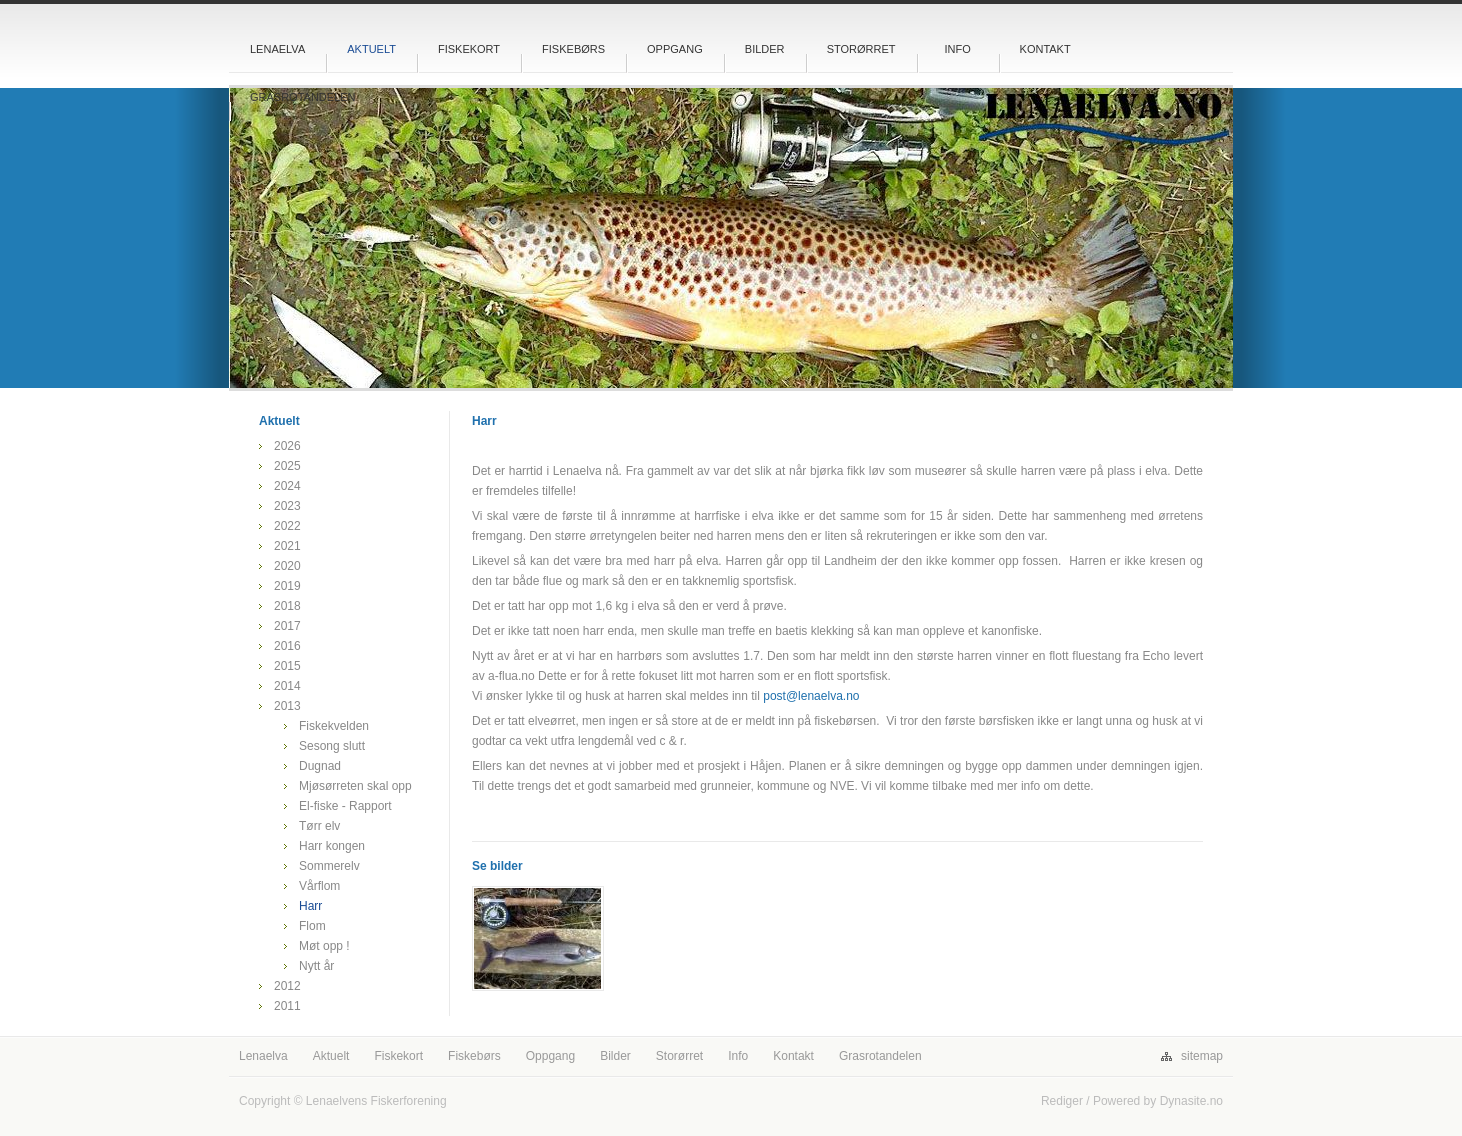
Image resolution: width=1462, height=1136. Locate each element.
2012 (287, 986)
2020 (287, 566)
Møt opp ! (324, 946)
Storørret (861, 49)
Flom (312, 926)
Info (957, 49)
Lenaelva (277, 49)
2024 (287, 486)
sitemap (1202, 1056)
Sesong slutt (332, 746)
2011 (287, 1006)
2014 (287, 686)
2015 (287, 666)
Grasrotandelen (303, 97)
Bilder (765, 49)
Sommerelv (329, 866)
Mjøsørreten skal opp (355, 786)
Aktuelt (371, 49)
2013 (287, 706)
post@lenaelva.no (811, 696)
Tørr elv (319, 826)
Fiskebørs (573, 49)
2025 (287, 466)
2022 (287, 526)
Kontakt (1045, 49)
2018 (287, 606)
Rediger (1062, 1101)
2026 (287, 446)
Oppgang (675, 49)
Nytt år (316, 966)
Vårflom (319, 886)
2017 (287, 626)
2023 (287, 506)
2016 (287, 646)
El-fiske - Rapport (345, 806)
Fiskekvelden (334, 726)
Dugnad (320, 766)
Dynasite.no (1191, 1101)
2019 (287, 586)
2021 (287, 546)
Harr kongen (332, 846)
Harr (310, 906)
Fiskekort (469, 49)
